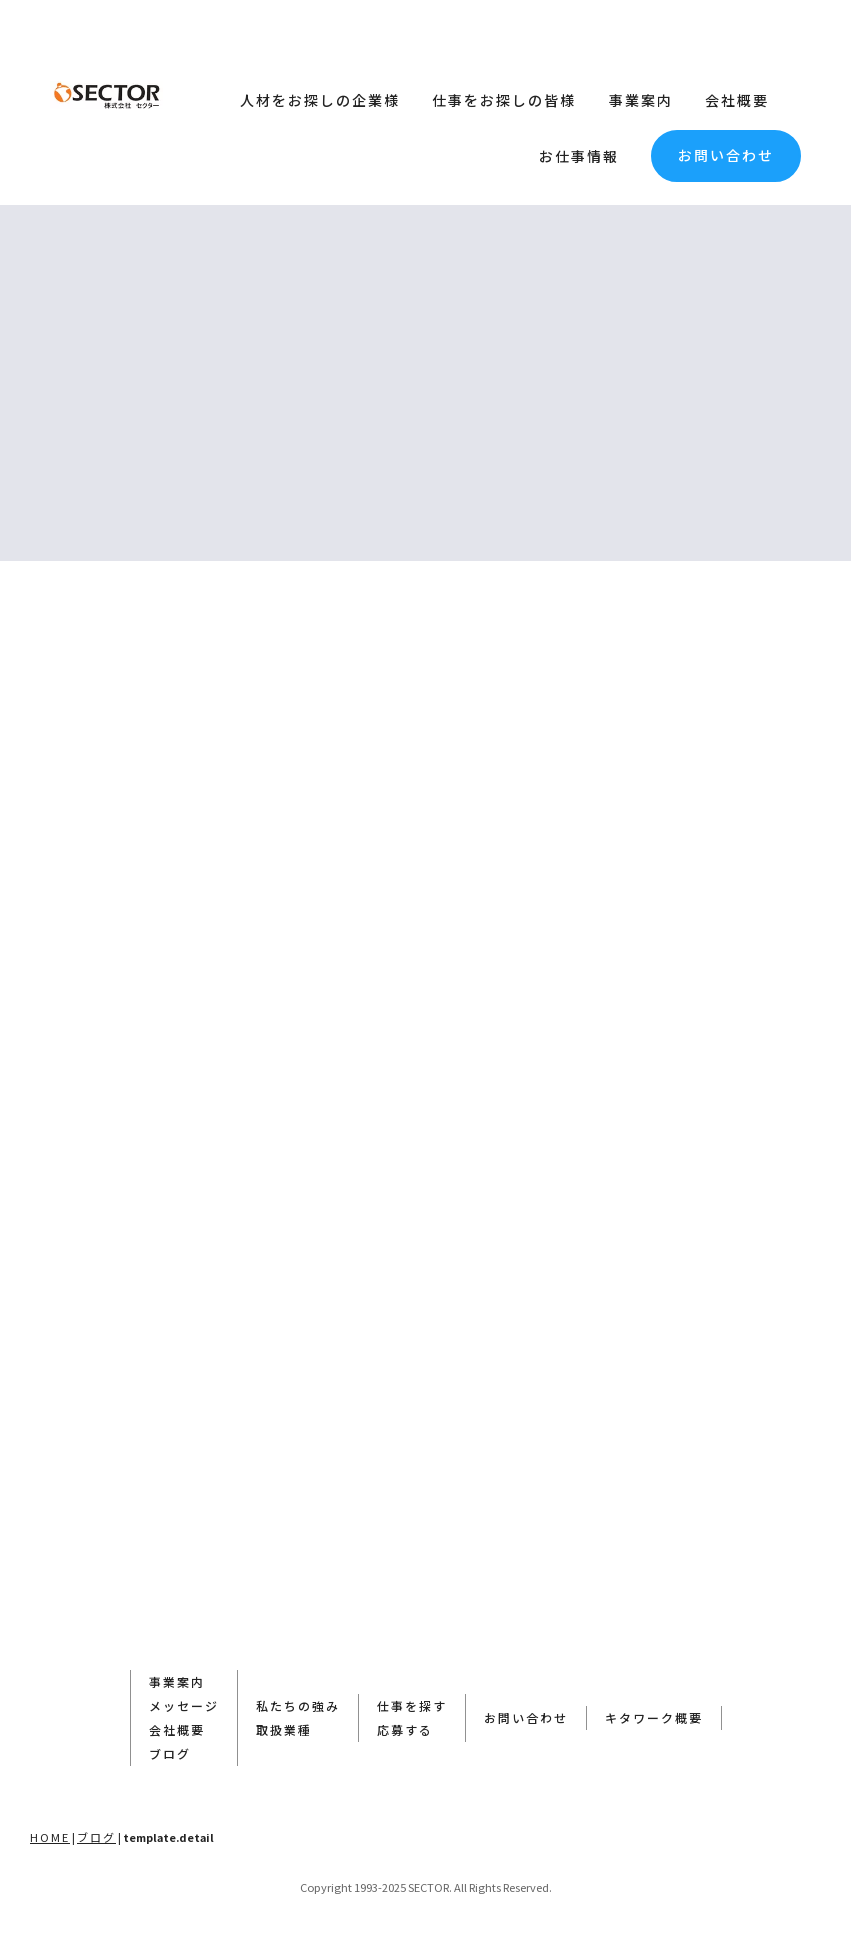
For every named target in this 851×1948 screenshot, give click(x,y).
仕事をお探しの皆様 (504, 100)
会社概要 (737, 100)
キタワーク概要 (654, 1717)
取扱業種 (284, 1729)
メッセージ (184, 1705)
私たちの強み (298, 1705)
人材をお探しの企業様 (320, 100)
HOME (50, 1837)
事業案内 (641, 100)
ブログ (170, 1753)
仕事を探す (412, 1705)
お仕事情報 (579, 156)
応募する (405, 1729)
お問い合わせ (726, 155)
